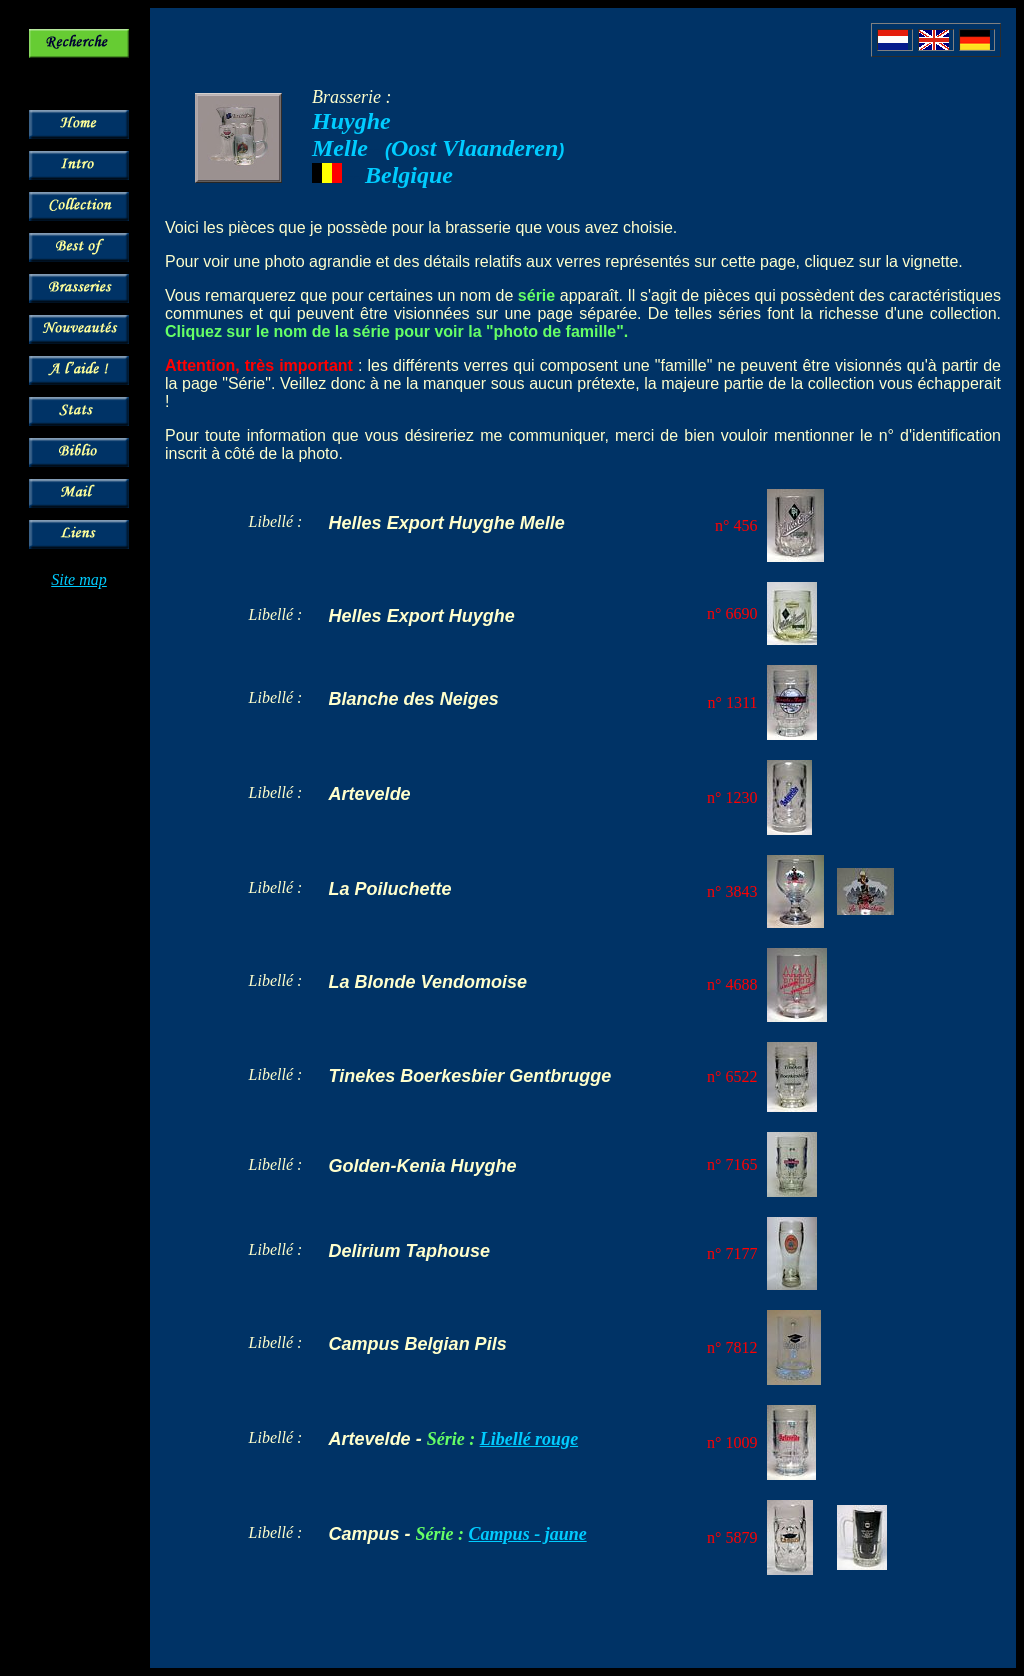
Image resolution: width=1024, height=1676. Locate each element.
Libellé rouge (529, 1439)
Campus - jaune (528, 1534)
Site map (79, 579)
